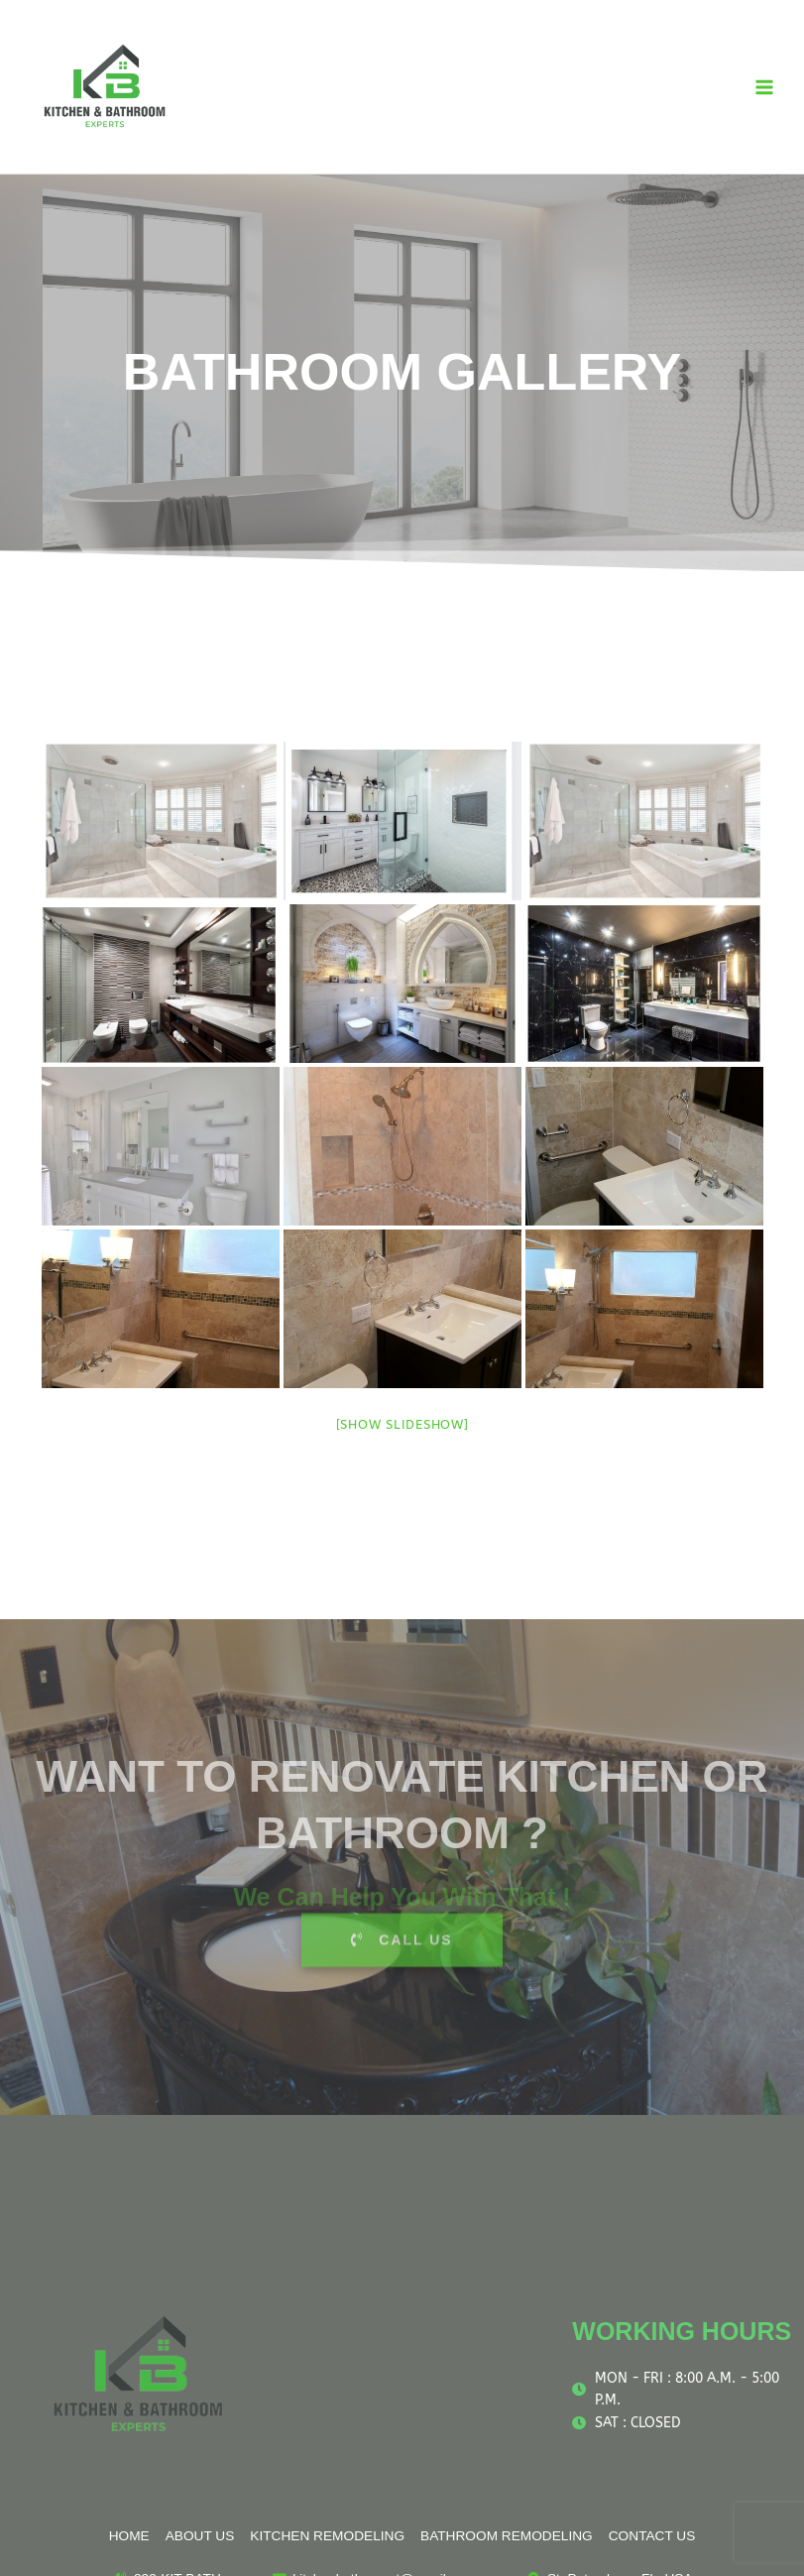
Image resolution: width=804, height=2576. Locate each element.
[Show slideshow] (402, 1424)
